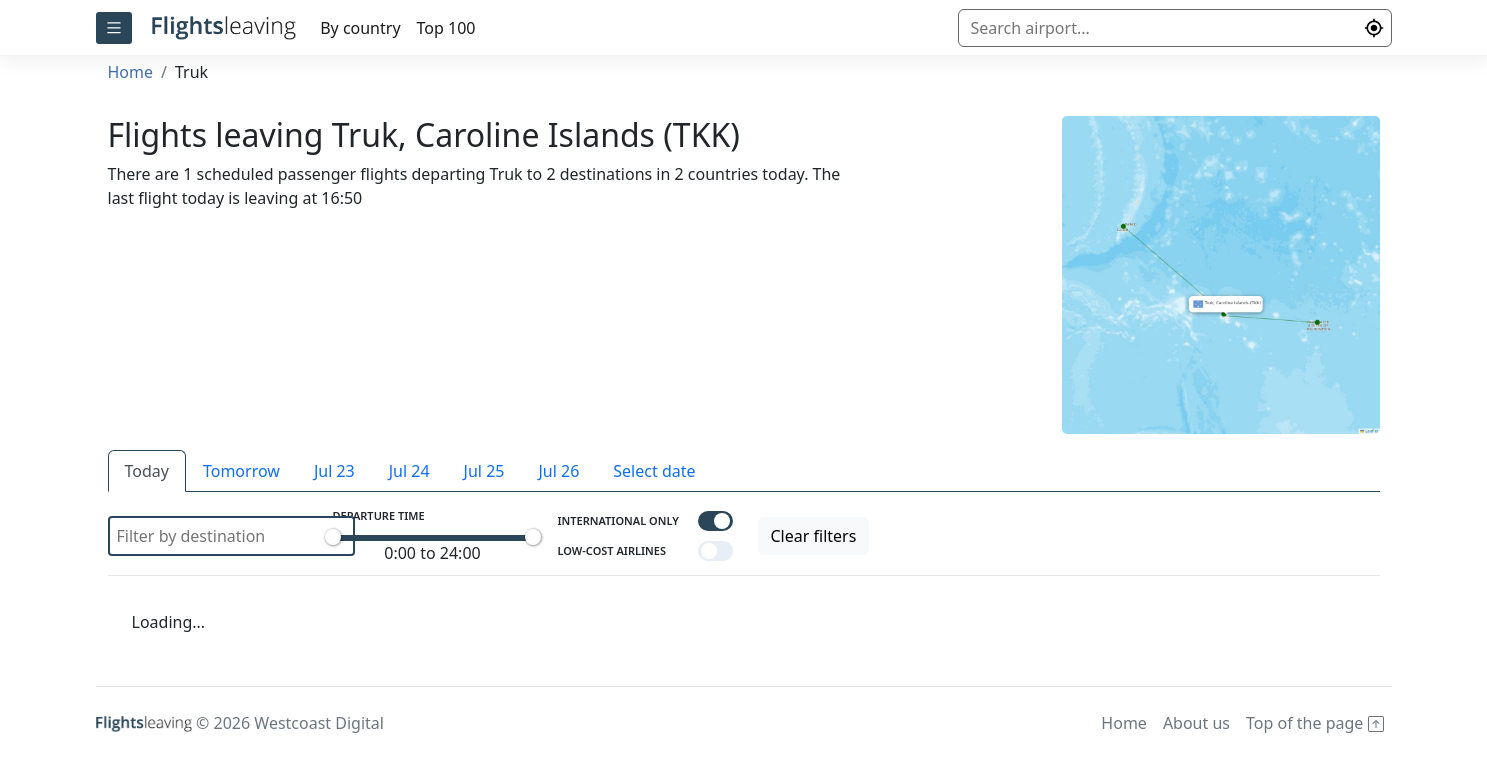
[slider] (333, 537)
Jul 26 (558, 471)
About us (1196, 723)
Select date (654, 471)
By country (360, 28)
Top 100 (446, 28)
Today (147, 471)
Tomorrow (241, 471)
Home (131, 72)
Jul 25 (484, 471)
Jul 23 (334, 471)
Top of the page (1315, 723)
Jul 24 (409, 471)
